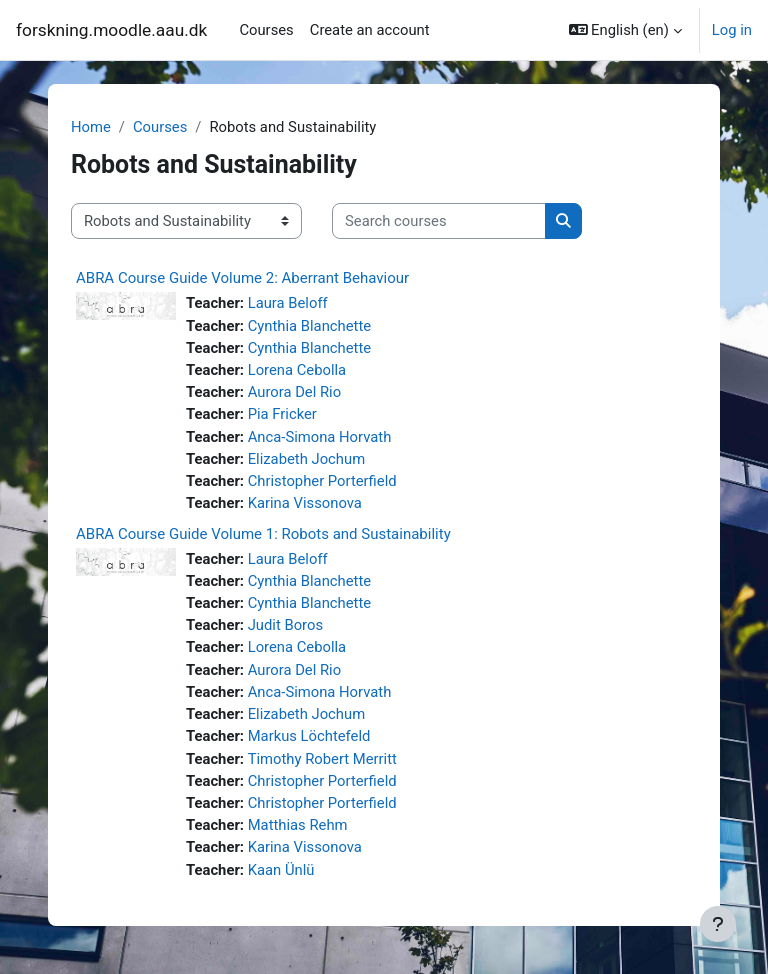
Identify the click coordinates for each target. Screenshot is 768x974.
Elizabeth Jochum (306, 459)
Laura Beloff (288, 303)
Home (91, 127)
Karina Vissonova (305, 503)
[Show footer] (718, 924)
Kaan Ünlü (281, 870)
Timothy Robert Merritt (322, 759)
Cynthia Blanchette (309, 326)
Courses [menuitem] (266, 30)
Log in (732, 30)
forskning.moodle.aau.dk (111, 30)
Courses (160, 127)
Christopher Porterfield (322, 481)
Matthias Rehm (298, 825)
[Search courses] (439, 221)
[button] (625, 30)
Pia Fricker (282, 414)
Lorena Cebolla (297, 370)
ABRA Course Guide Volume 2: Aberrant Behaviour (242, 278)
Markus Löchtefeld (309, 736)
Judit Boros (285, 625)
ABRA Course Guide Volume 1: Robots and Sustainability (263, 534)
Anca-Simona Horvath (320, 437)
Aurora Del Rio (294, 392)
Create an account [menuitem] (370, 30)
